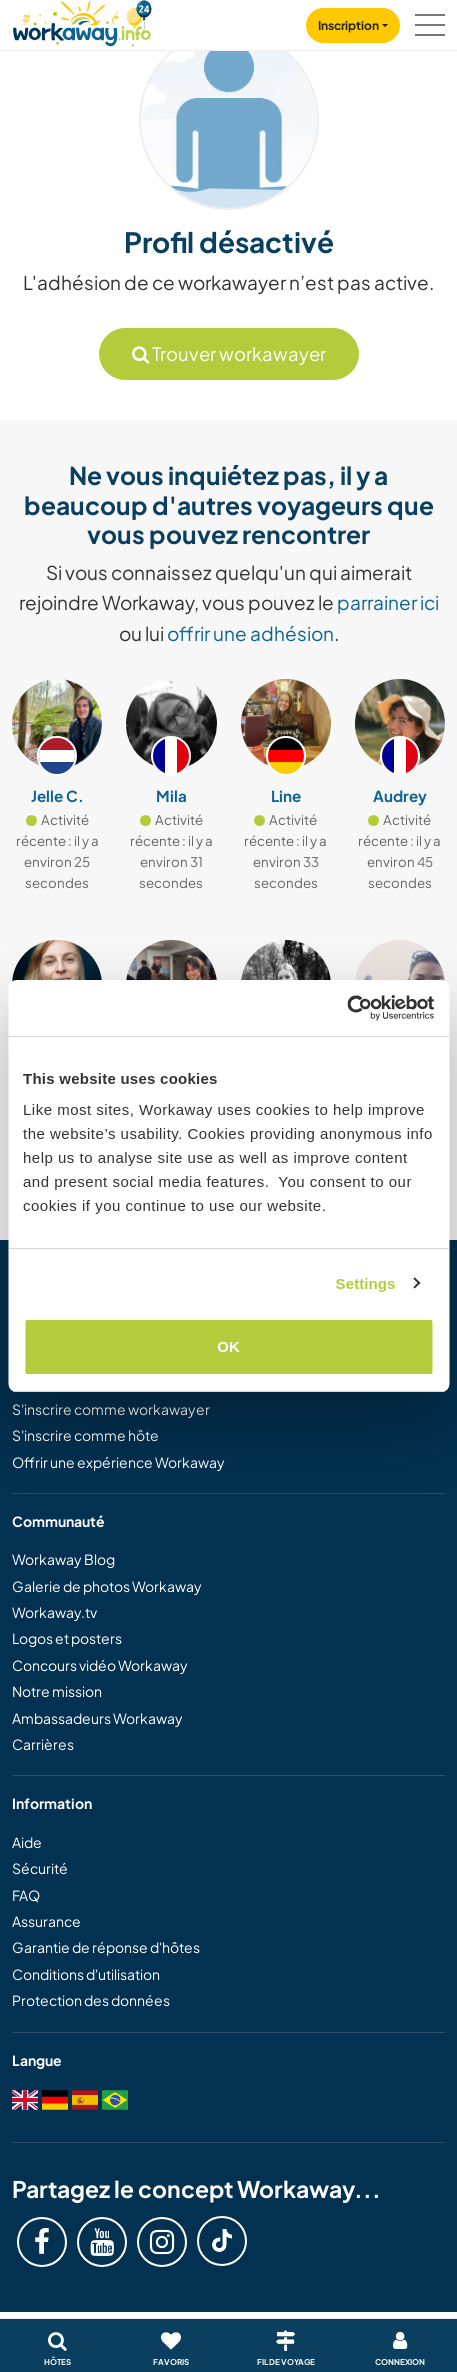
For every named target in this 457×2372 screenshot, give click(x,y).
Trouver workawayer (229, 353)
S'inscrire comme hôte (85, 1435)
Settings (366, 1283)
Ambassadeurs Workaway (97, 1718)
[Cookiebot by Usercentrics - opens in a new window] (346, 1008)
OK (228, 1346)
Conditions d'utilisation (86, 1974)
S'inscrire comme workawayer (111, 1409)
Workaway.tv (54, 1612)
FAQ (26, 1895)
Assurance (46, 1921)
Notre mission (57, 1691)
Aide (27, 1842)
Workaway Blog (63, 1559)
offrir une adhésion (250, 633)
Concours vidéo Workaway (100, 1665)
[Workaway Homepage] (82, 20)
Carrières (43, 1744)
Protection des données (91, 2000)
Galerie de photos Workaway (107, 1586)
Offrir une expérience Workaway (118, 1462)
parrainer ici (388, 602)
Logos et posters (67, 1638)
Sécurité (40, 1868)
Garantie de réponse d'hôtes (106, 1947)
